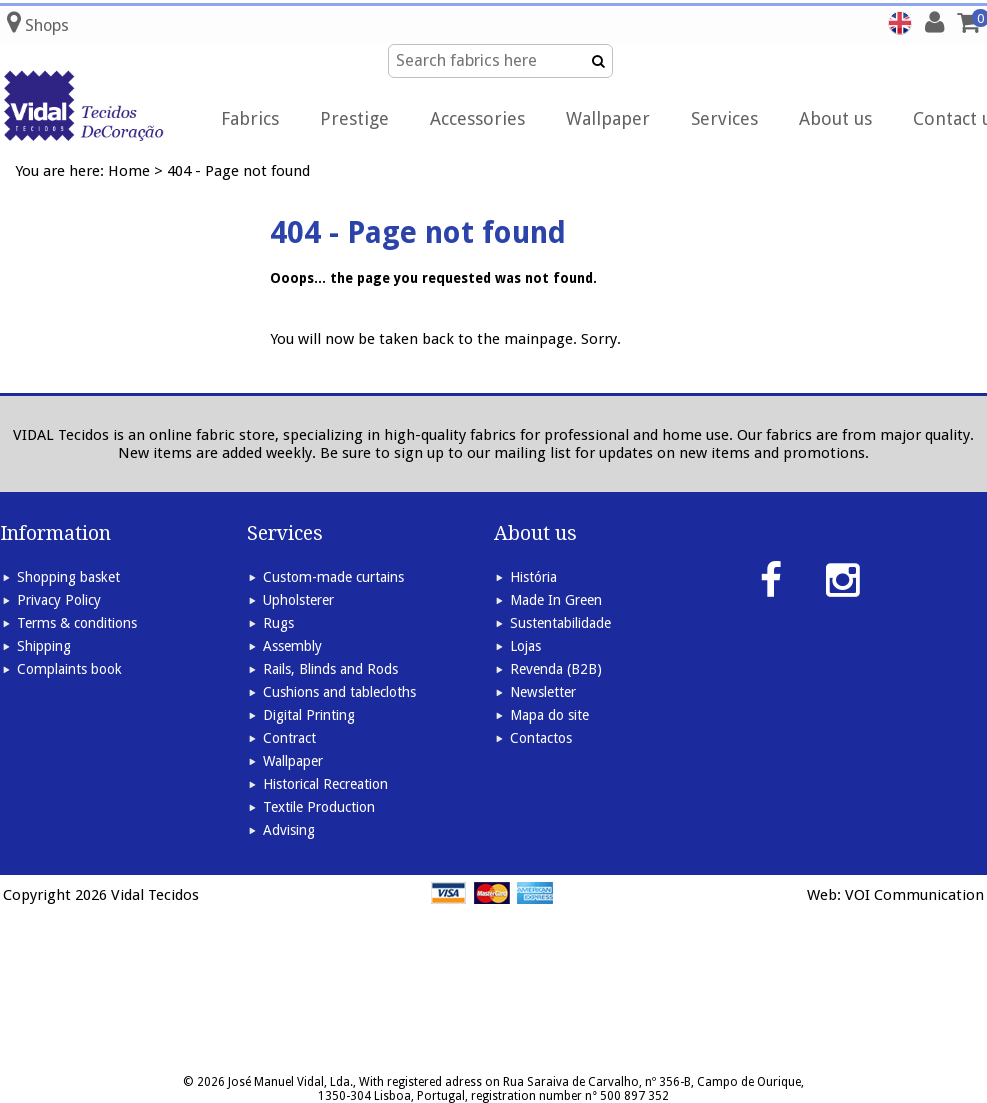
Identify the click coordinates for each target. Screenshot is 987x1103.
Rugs (278, 623)
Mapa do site (549, 715)
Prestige (354, 118)
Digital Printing (309, 715)
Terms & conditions (77, 623)
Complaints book (69, 669)
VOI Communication (914, 895)
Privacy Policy (59, 600)
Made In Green (556, 600)
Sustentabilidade (560, 623)
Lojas (525, 646)
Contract (289, 738)
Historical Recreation (325, 784)
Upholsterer (298, 600)
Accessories (477, 118)
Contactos (541, 738)
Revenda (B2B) (556, 669)
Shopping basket (68, 577)
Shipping (44, 646)
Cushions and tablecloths (339, 692)
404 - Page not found (238, 171)
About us (835, 118)
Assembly (292, 646)
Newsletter (543, 692)
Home (129, 171)
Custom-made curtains (333, 577)
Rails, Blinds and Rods (330, 669)
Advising (289, 830)
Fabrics (250, 118)
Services (724, 118)
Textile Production (319, 807)
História (533, 577)
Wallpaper (608, 118)
